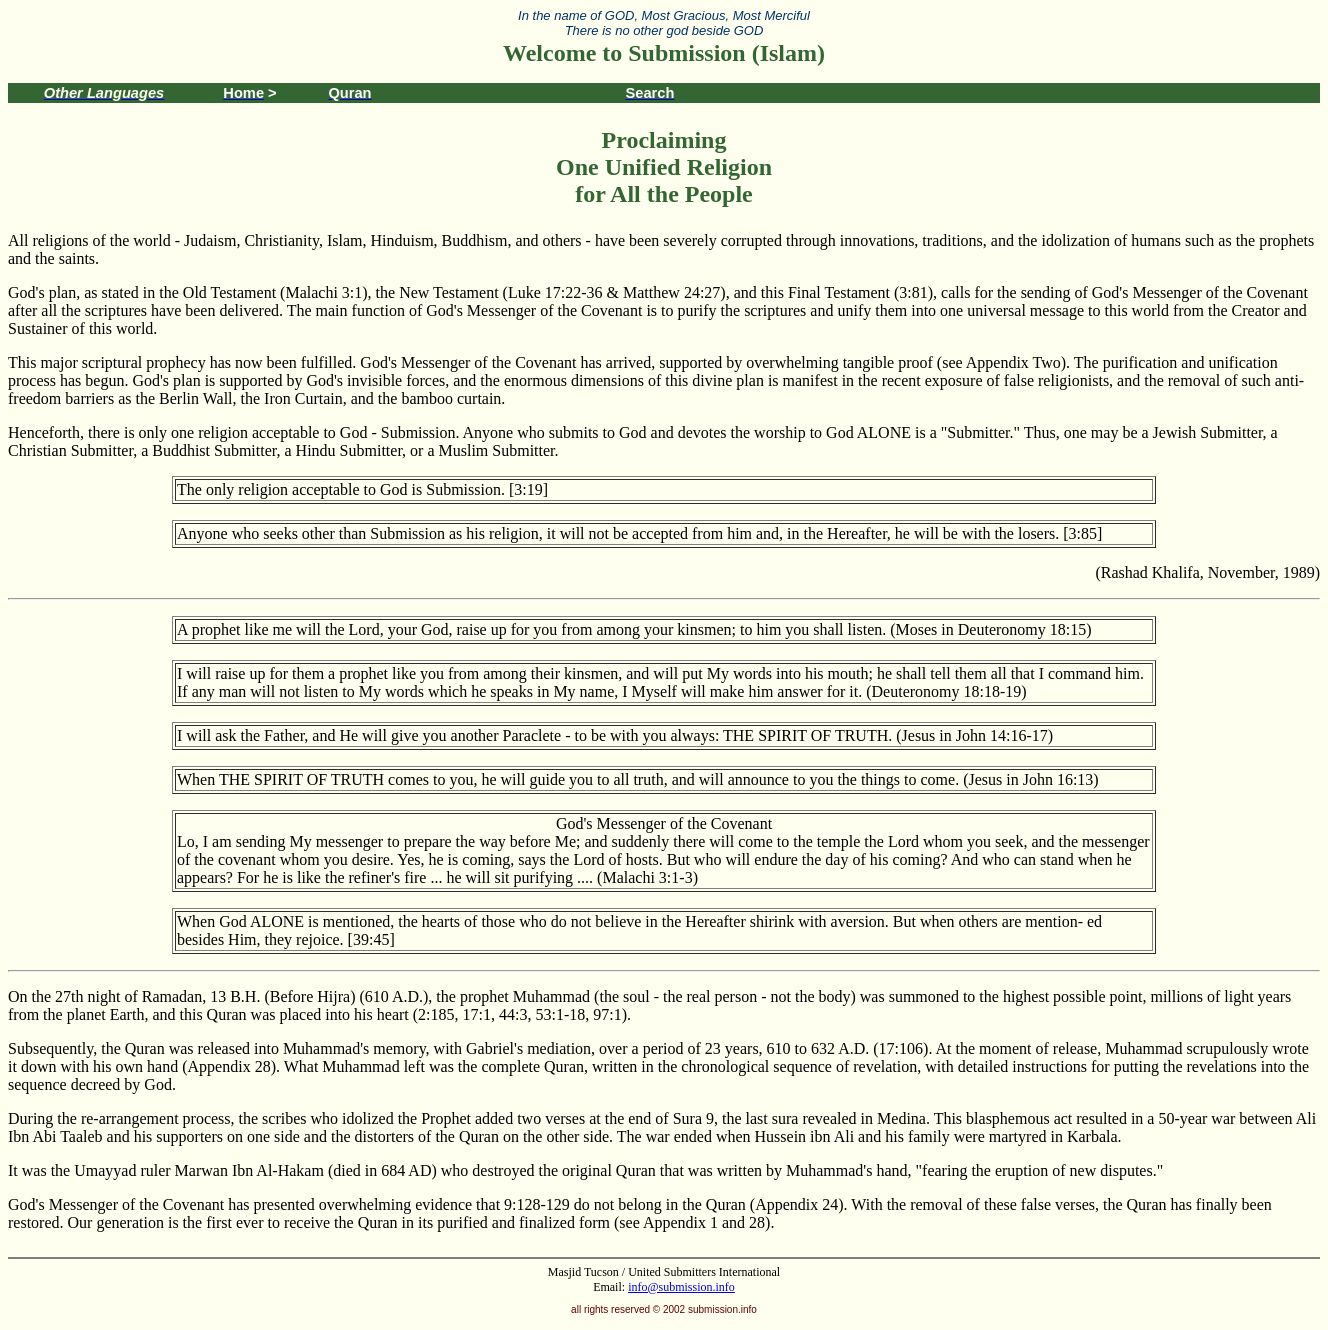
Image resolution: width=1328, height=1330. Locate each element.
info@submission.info (681, 1287)
